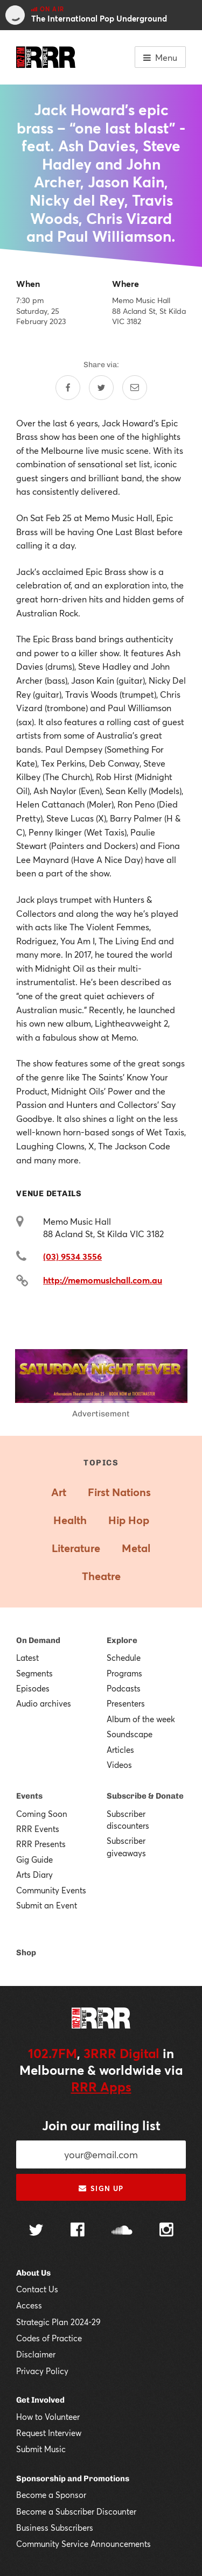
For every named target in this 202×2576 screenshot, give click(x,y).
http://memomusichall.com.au (102, 1280)
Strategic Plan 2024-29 (58, 2322)
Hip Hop (128, 1520)
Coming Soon (41, 1813)
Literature (76, 1548)
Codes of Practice (49, 2338)
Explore (122, 1640)
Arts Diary (34, 1874)
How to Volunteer (48, 2416)
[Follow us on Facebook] (78, 2231)
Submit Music (41, 2449)
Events (29, 1796)
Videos (119, 1764)
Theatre (101, 1576)
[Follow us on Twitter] (36, 2231)
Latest (27, 1657)
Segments (34, 1673)
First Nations (119, 1492)
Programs (124, 1673)
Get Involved (40, 2400)
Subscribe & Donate (145, 1796)
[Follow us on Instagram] (166, 2231)
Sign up (101, 2188)
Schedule (124, 1657)
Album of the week (141, 1719)
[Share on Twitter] (101, 387)
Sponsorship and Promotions (72, 2478)
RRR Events (37, 1828)
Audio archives (43, 1703)
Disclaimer (35, 2354)
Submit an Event (46, 1905)
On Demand (38, 1640)
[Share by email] (134, 387)
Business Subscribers (54, 2527)
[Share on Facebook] (67, 387)
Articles (120, 1749)
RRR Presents (41, 1843)
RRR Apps (101, 2086)
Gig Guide (34, 1859)
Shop (26, 1952)
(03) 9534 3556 (72, 1256)
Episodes (33, 1688)
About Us (33, 2273)
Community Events (51, 1890)
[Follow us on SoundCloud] (122, 2231)
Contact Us (37, 2289)
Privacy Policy (42, 2371)
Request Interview (48, 2432)
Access (29, 2305)
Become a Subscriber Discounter (76, 2511)
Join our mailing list (101, 2125)
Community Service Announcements (83, 2543)
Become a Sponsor (51, 2494)
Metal (136, 1548)
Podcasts (124, 1688)
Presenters (126, 1703)
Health (70, 1520)
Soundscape (129, 1734)
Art (58, 1492)
